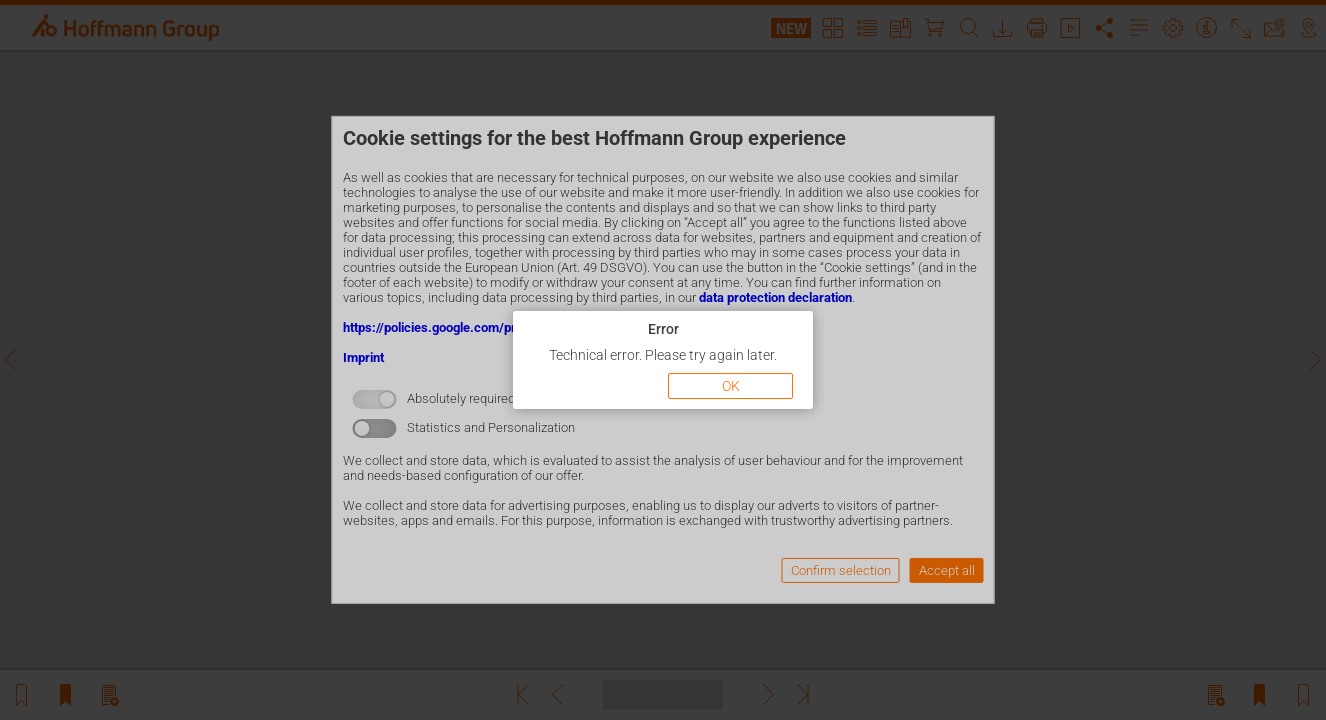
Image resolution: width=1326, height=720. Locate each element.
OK (731, 386)
